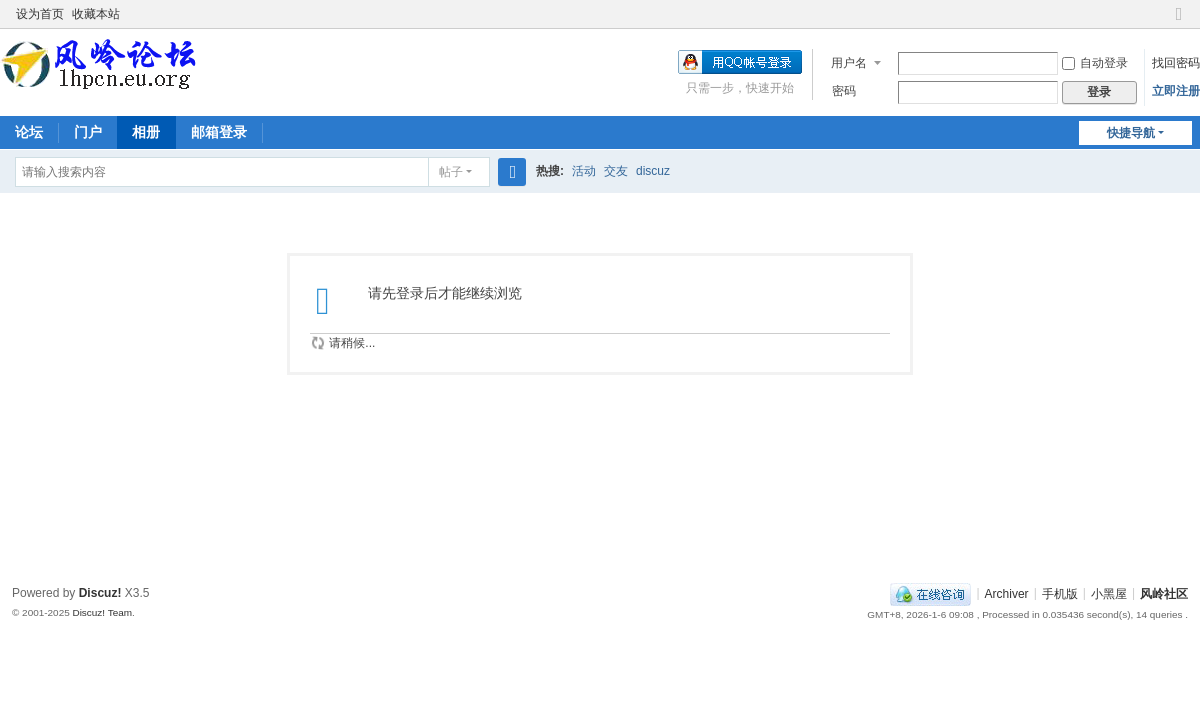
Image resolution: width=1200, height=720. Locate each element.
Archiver (1007, 593)
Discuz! (100, 593)
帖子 (451, 172)
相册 (146, 132)
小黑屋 (1109, 593)
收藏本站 (96, 14)
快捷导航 (1131, 133)
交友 (616, 171)
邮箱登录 (219, 132)
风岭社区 (1164, 593)
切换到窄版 (1179, 22)
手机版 (1060, 593)
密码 (844, 91)
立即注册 (1176, 91)
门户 (88, 132)
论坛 (29, 132)
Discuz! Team (102, 612)
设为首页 (40, 14)
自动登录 (1095, 63)
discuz (653, 171)
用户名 (849, 63)
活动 (584, 171)
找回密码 (1176, 63)
